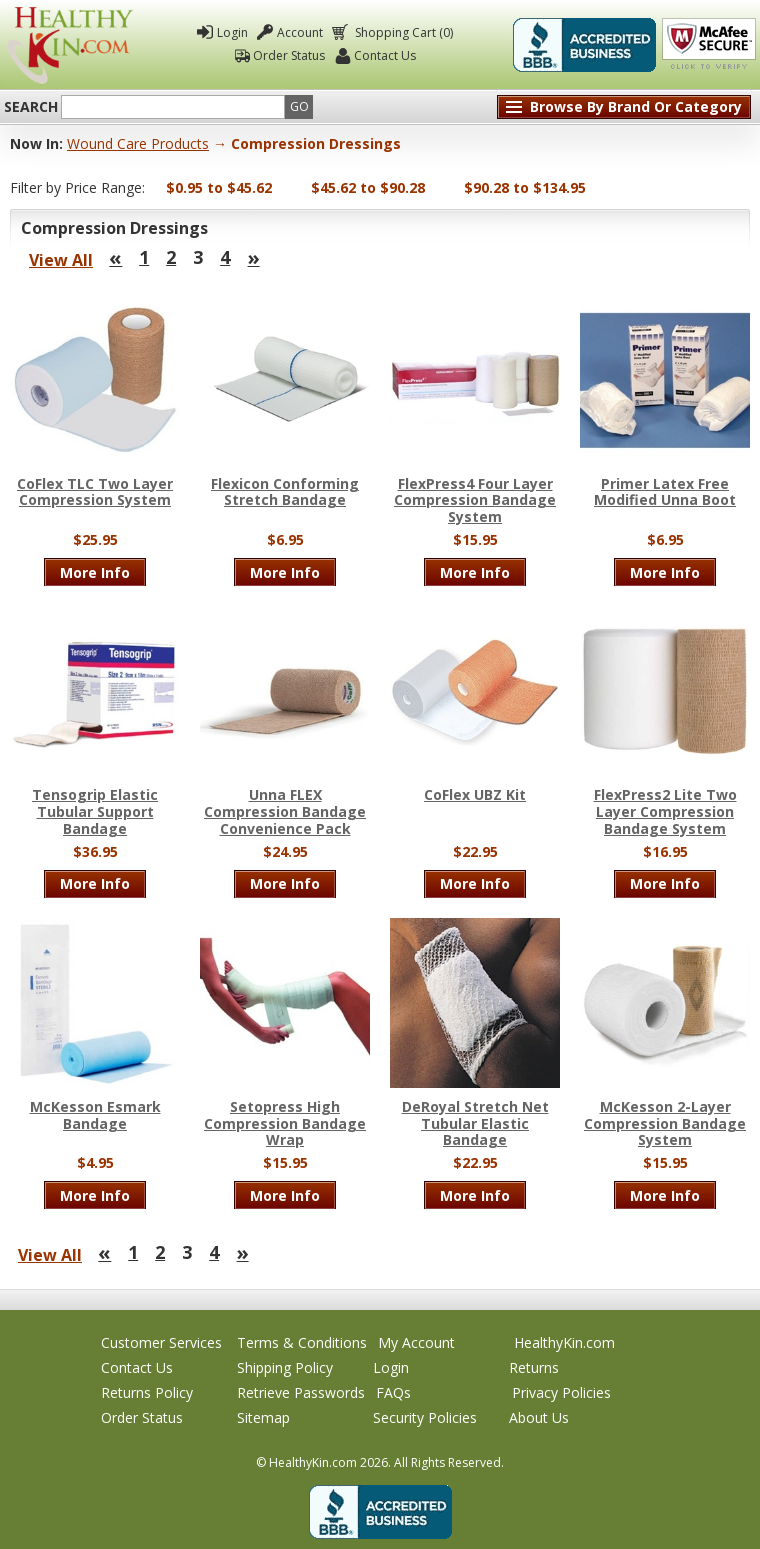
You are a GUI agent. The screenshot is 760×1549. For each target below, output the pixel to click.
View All (61, 260)
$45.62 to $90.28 (368, 187)
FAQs (393, 1392)
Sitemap (263, 1417)
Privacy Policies (561, 1392)
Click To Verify (709, 45)
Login (232, 32)
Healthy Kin (70, 45)
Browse (636, 106)
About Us (539, 1417)
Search (31, 107)
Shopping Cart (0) (402, 32)
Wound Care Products (138, 143)
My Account (416, 1342)
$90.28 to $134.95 (525, 187)
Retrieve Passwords (301, 1392)
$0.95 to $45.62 (219, 187)
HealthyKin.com (564, 1342)
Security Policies (425, 1417)
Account (300, 32)
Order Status (289, 55)
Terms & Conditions (302, 1342)
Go (299, 106)
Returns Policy (147, 1392)
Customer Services (161, 1342)
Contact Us (385, 55)
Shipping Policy (285, 1367)
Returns (534, 1367)
